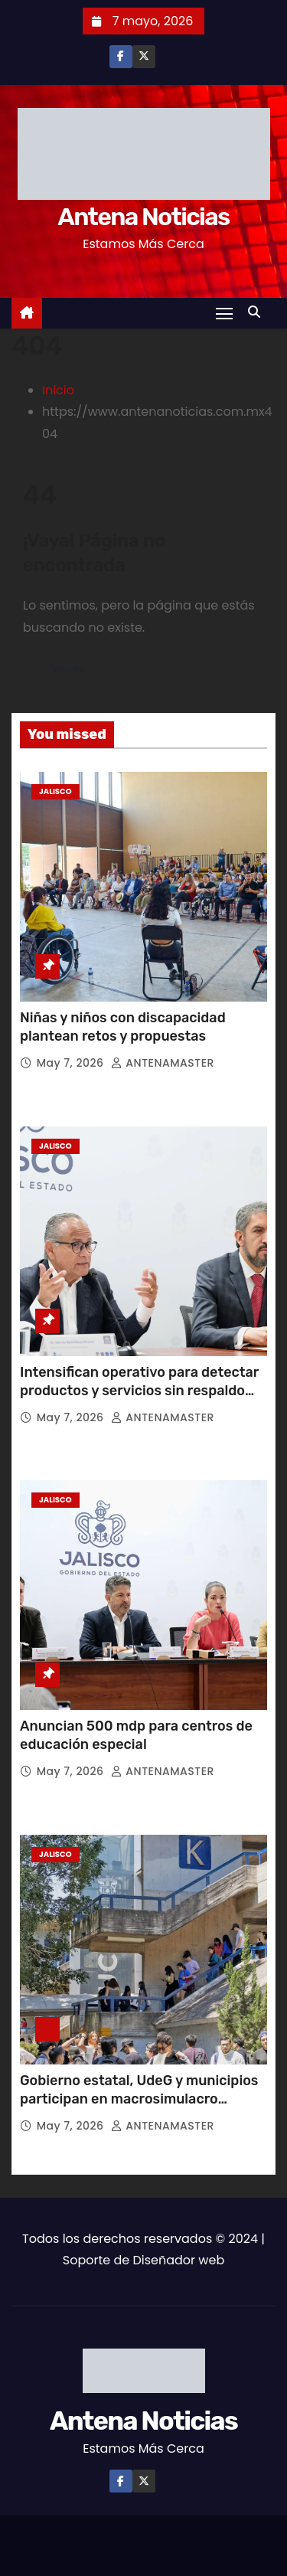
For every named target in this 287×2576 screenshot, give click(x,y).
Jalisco (55, 791)
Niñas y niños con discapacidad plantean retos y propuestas (123, 1026)
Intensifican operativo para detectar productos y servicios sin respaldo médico (139, 1390)
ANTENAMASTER (162, 1063)
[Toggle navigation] (224, 313)
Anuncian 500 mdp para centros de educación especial (136, 1735)
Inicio (58, 390)
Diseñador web (178, 2260)
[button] (258, 312)
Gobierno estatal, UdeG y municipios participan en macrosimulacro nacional (139, 2099)
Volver (67, 668)
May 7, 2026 (72, 1063)
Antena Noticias (143, 216)
